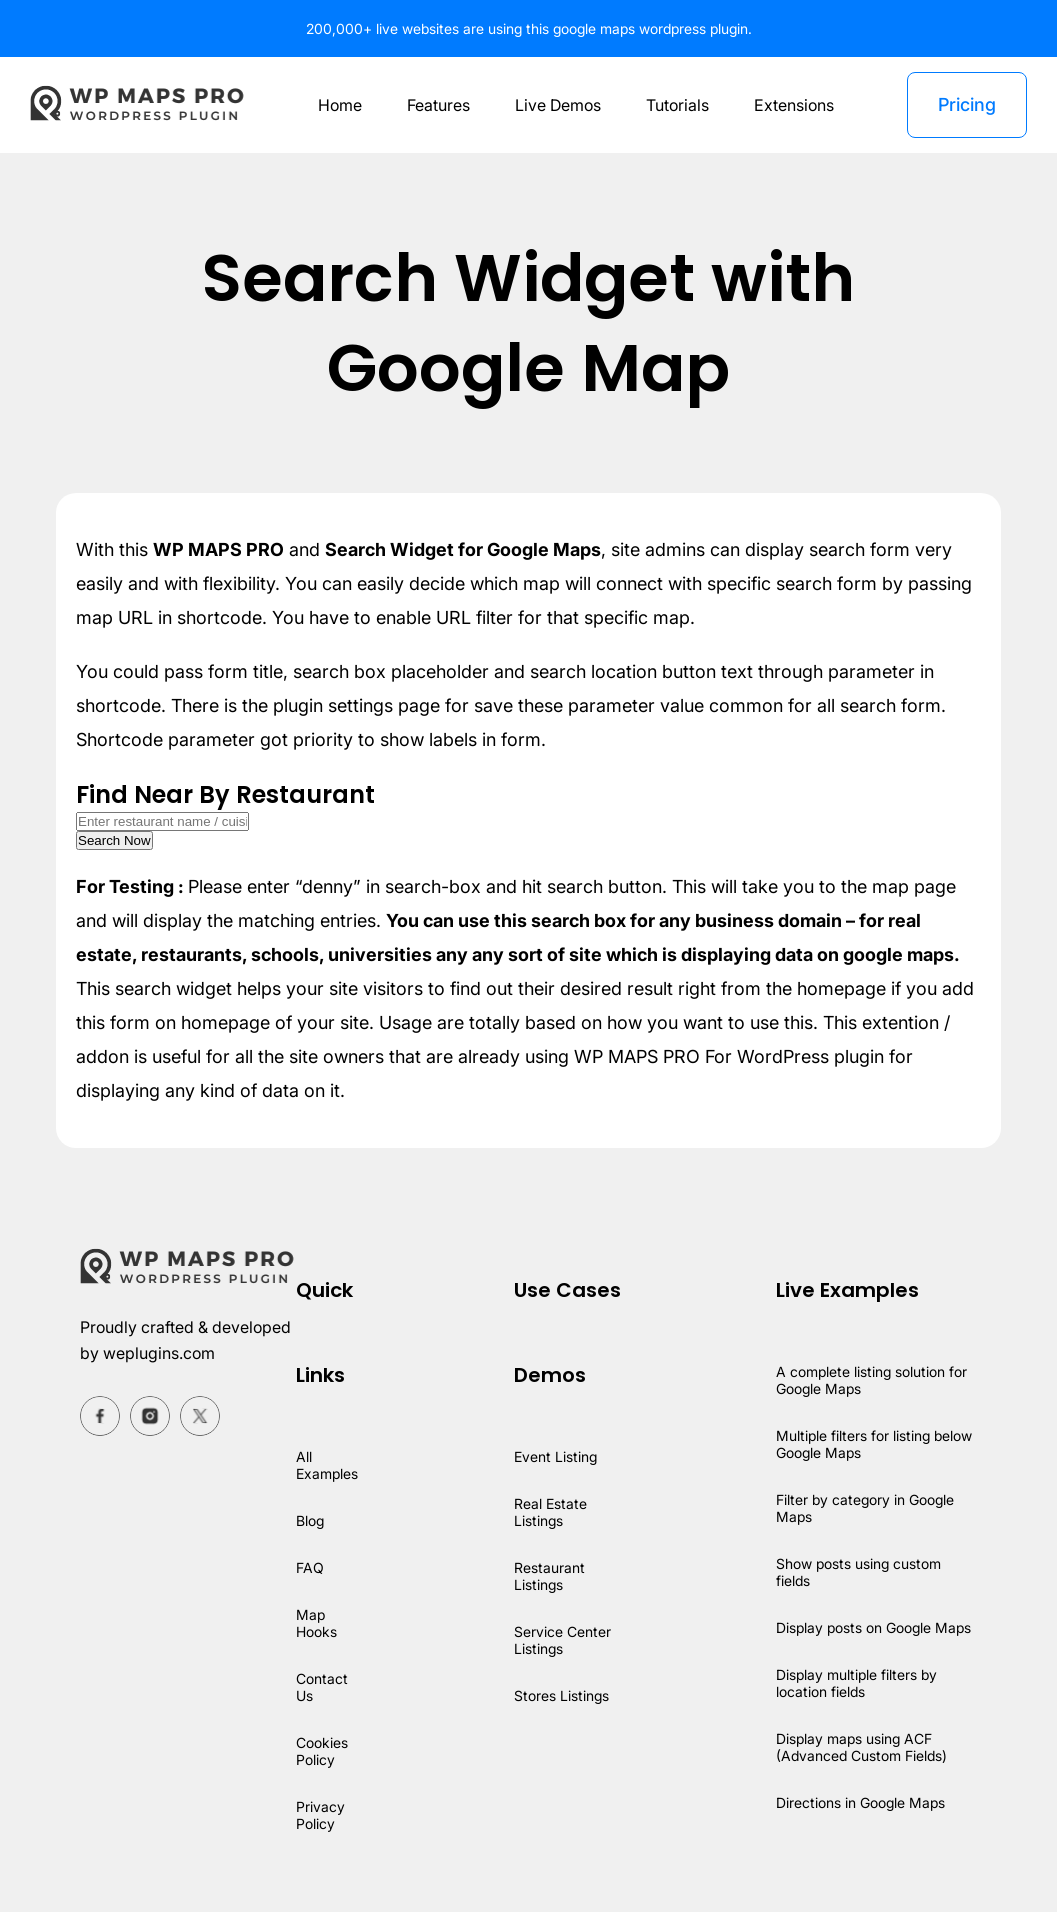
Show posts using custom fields (858, 1572)
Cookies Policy (323, 1751)
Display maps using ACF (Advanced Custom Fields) (860, 1747)
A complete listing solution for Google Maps (871, 1380)
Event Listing (555, 1456)
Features (434, 105)
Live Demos (556, 105)
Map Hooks (317, 1623)
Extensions (796, 105)
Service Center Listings (562, 1640)
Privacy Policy (320, 1815)
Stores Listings (561, 1695)
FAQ (309, 1567)
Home (334, 105)
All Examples (328, 1465)
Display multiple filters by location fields (856, 1683)
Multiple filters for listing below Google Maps (874, 1444)
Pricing (966, 104)
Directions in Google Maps (860, 1802)
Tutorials (677, 105)
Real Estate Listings (549, 1512)
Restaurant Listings (548, 1576)
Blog (311, 1520)
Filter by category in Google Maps (864, 1508)
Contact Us (322, 1687)
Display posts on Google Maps (873, 1627)
